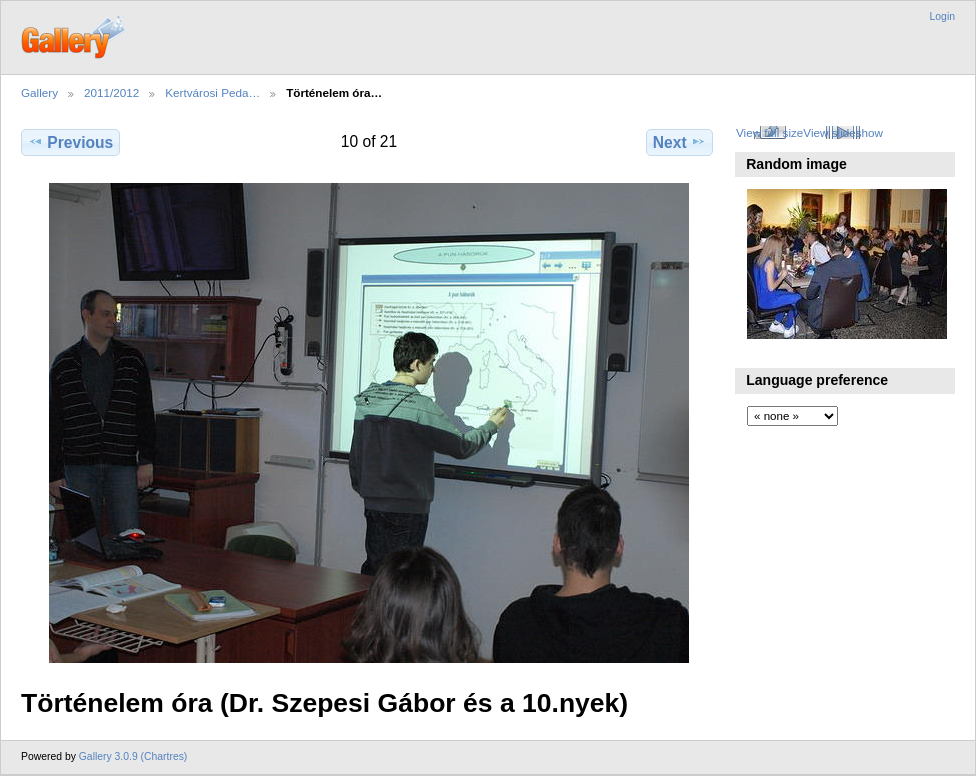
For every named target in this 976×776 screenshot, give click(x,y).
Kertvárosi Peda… (212, 92)
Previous (70, 142)
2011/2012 (111, 92)
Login (942, 16)
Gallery (39, 92)
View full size (769, 132)
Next (679, 142)
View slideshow (843, 132)
